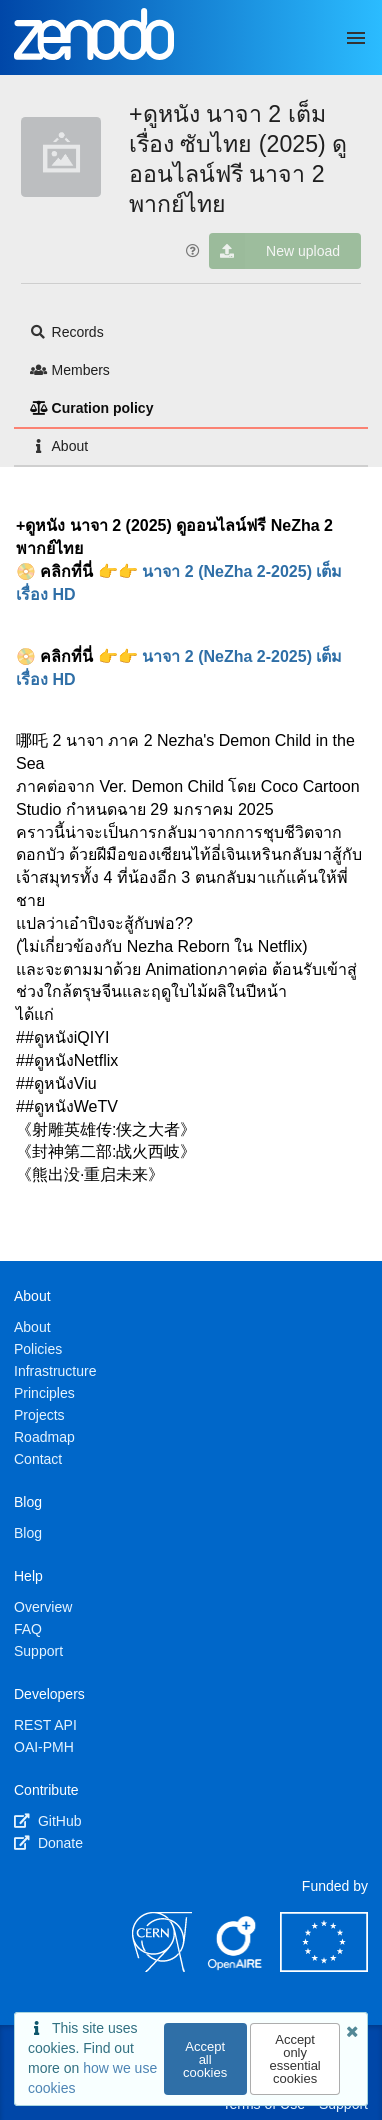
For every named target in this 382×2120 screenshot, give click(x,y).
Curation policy (91, 408)
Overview (43, 1607)
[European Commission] (324, 1967)
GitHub (47, 1821)
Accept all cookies (205, 2059)
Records (67, 332)
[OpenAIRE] (236, 1967)
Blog (28, 1533)
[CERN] (162, 1967)
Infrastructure (55, 1371)
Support (38, 1651)
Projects (39, 1415)
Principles (44, 1393)
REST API (45, 1725)
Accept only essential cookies (294, 2059)
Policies (38, 1349)
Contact (38, 1459)
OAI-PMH (44, 1747)
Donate (48, 1843)
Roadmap (44, 1437)
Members (70, 370)
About (59, 446)
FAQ (28, 1629)
